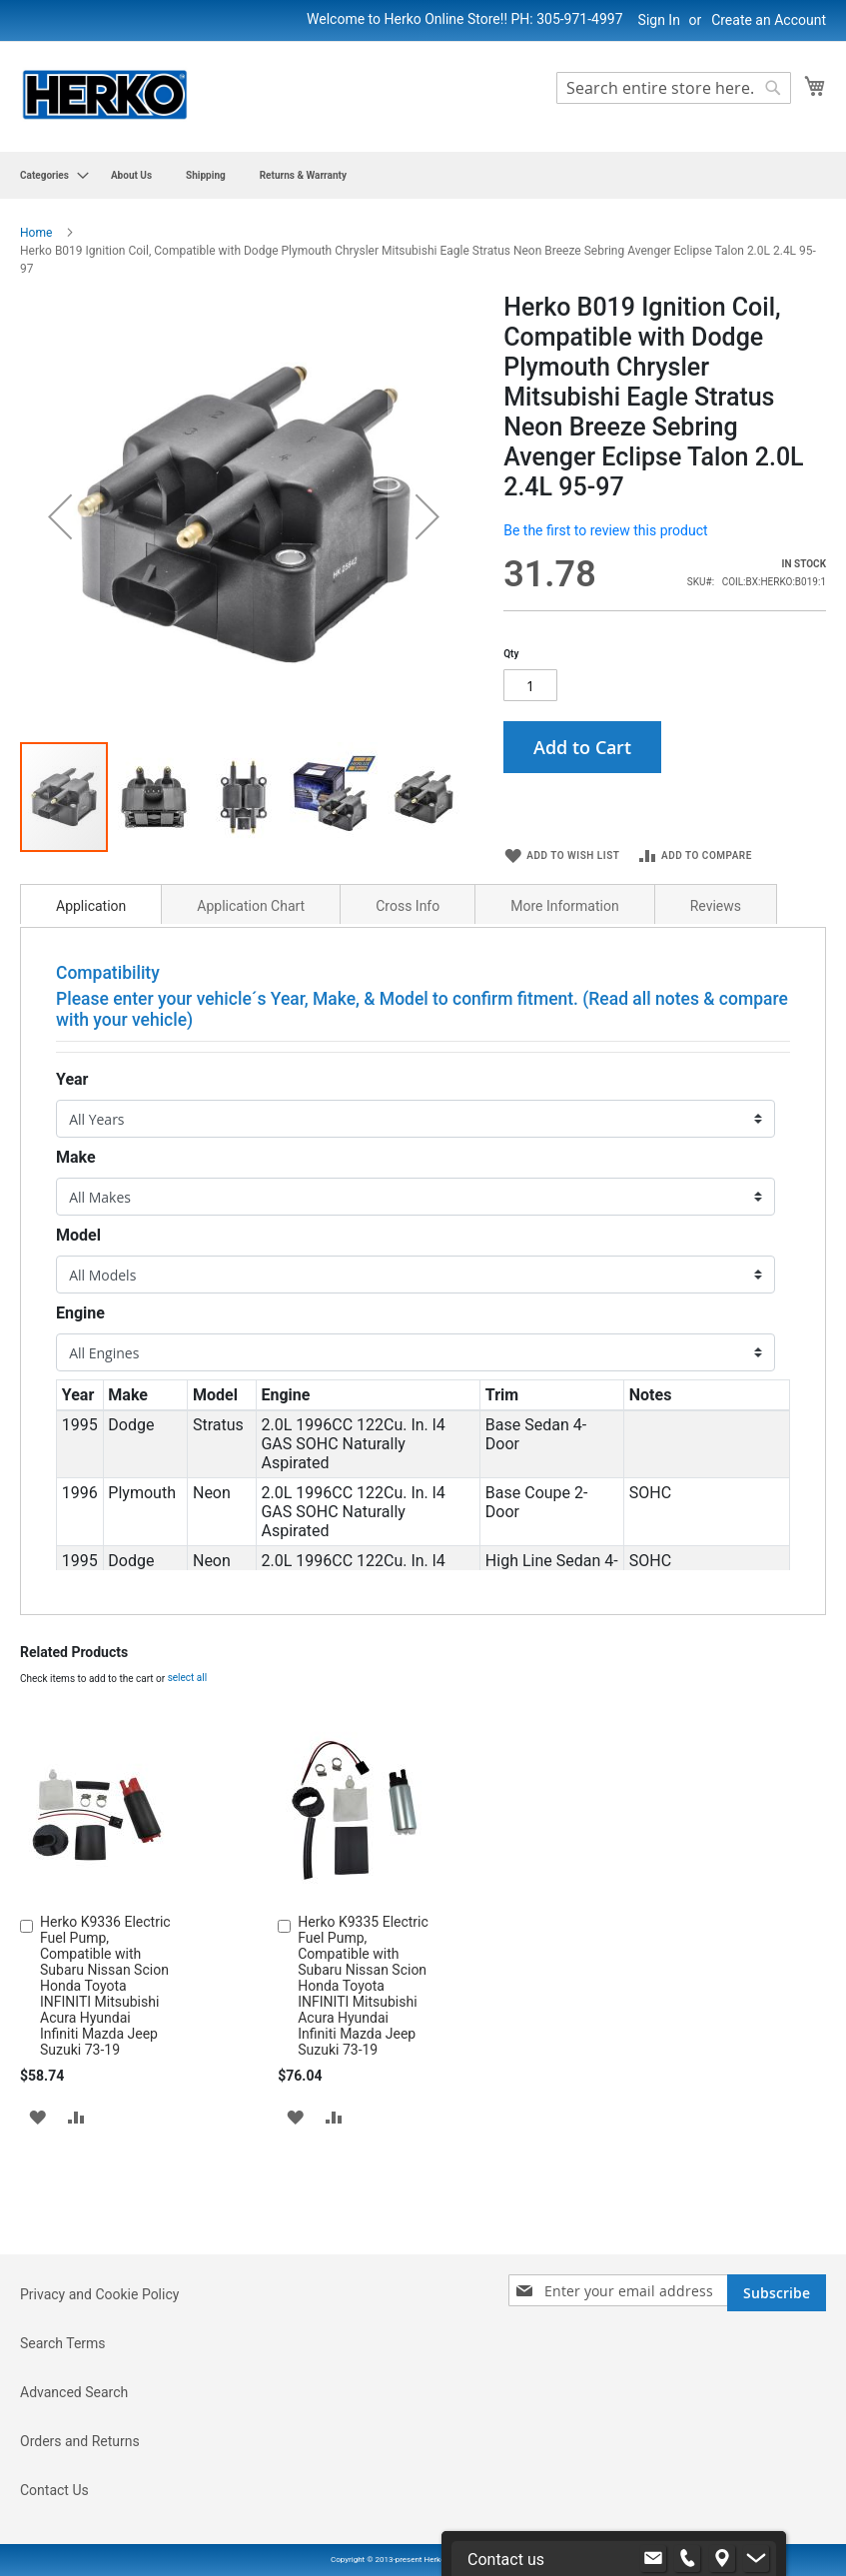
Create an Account (768, 20)
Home (36, 233)
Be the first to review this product (605, 530)
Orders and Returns (80, 2441)
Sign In (659, 20)
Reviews (715, 927)
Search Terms (63, 2343)
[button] (60, 522)
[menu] (423, 175)
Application (91, 927)
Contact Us (54, 2490)
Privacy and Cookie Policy (99, 2294)
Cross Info (407, 927)
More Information (564, 927)
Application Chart (251, 927)
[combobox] (673, 88)
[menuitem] (48, 175)
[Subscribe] (776, 2292)
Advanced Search (74, 2392)
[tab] (91, 925)
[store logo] (105, 95)
